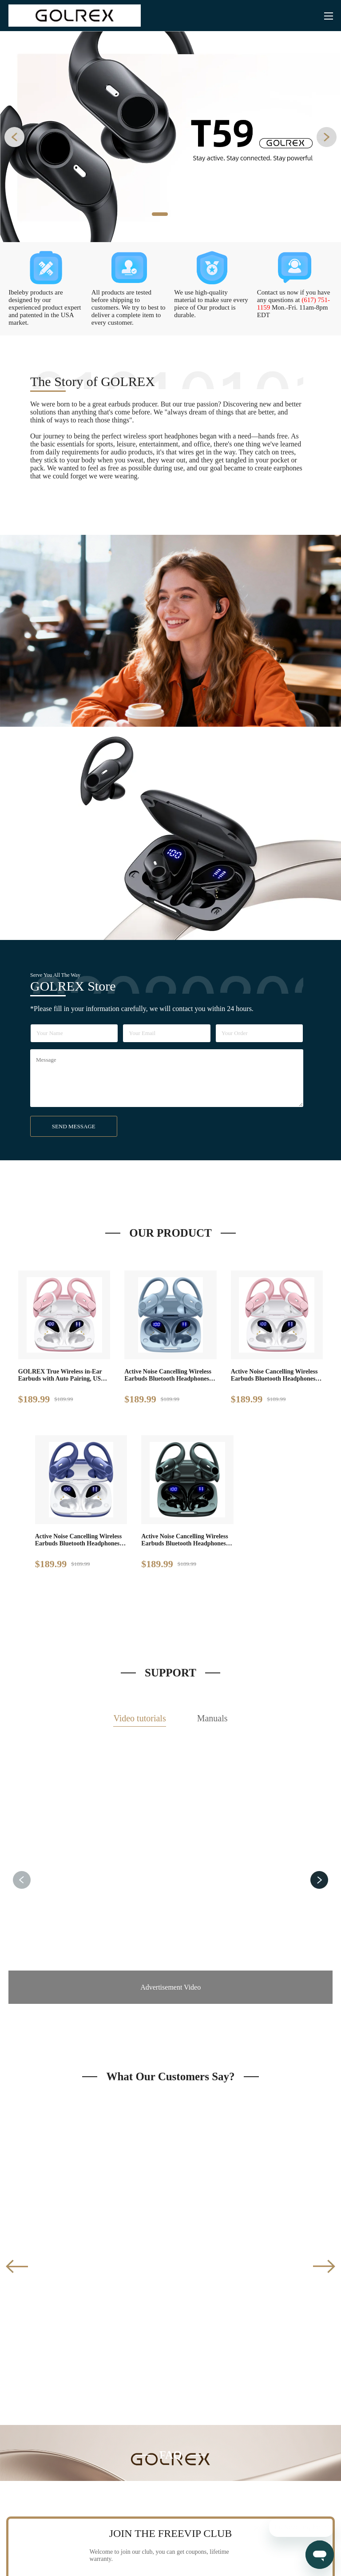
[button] (14, 137)
